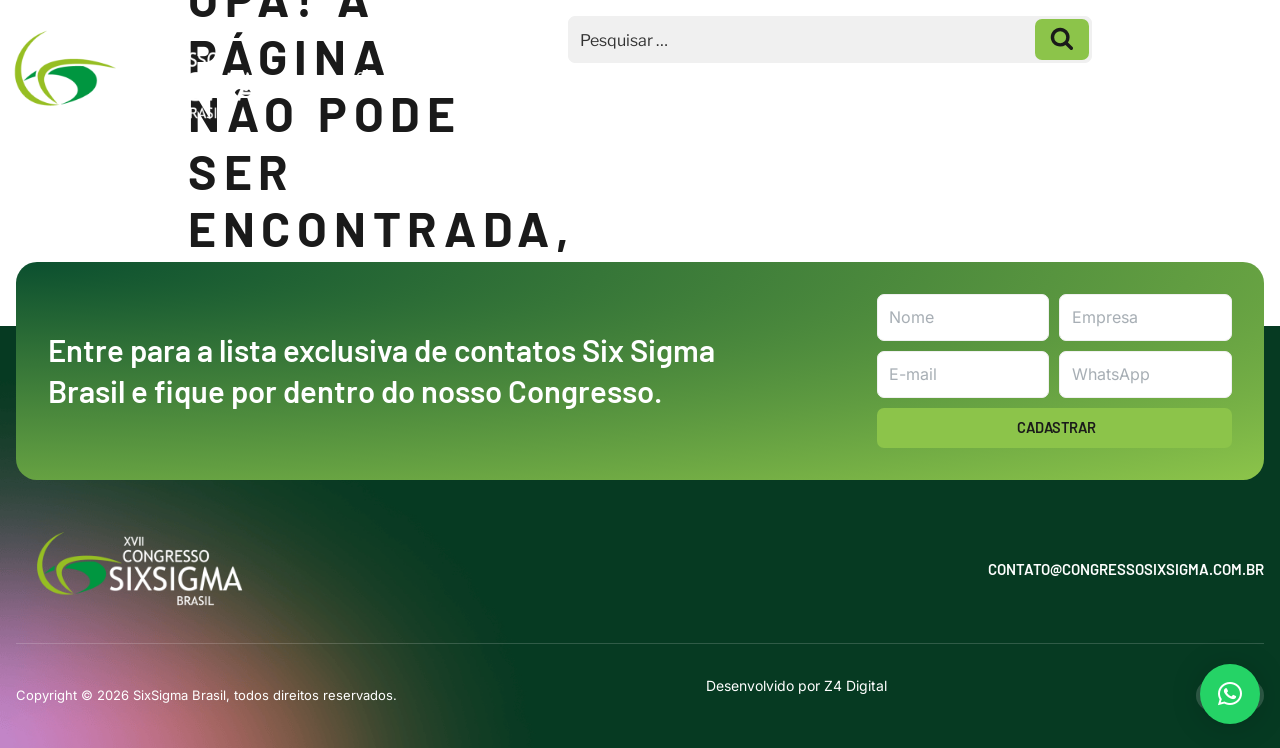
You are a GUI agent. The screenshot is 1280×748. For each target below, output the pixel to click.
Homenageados (882, 75)
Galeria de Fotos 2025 (1066, 75)
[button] (1230, 694)
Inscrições (732, 75)
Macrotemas (594, 75)
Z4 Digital (855, 685)
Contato (1220, 75)
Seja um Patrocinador (427, 75)
